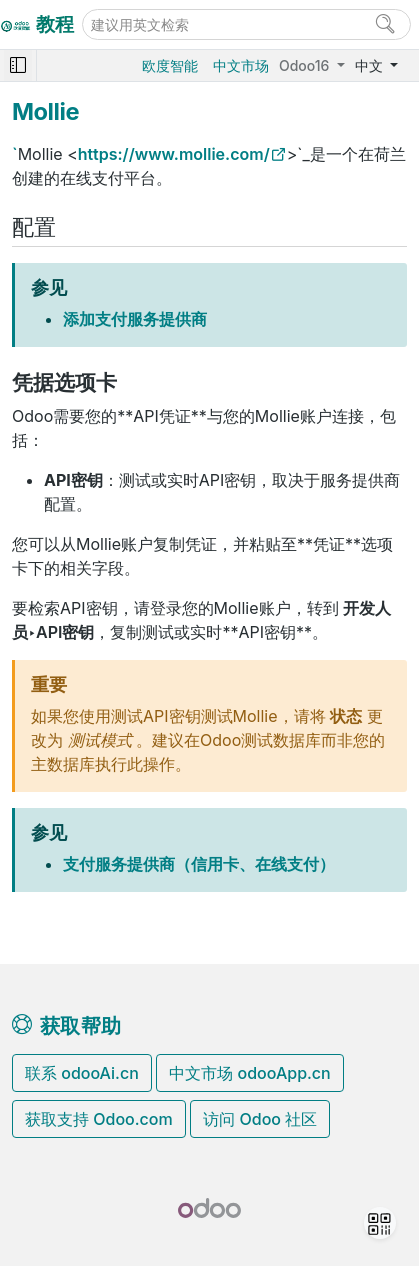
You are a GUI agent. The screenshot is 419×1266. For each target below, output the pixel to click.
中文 (371, 65)
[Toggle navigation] (18, 65)
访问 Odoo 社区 (260, 1119)
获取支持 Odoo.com (99, 1119)
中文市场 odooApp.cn (249, 1073)
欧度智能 (170, 65)
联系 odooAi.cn (82, 1073)
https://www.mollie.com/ (174, 154)
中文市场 (241, 65)
